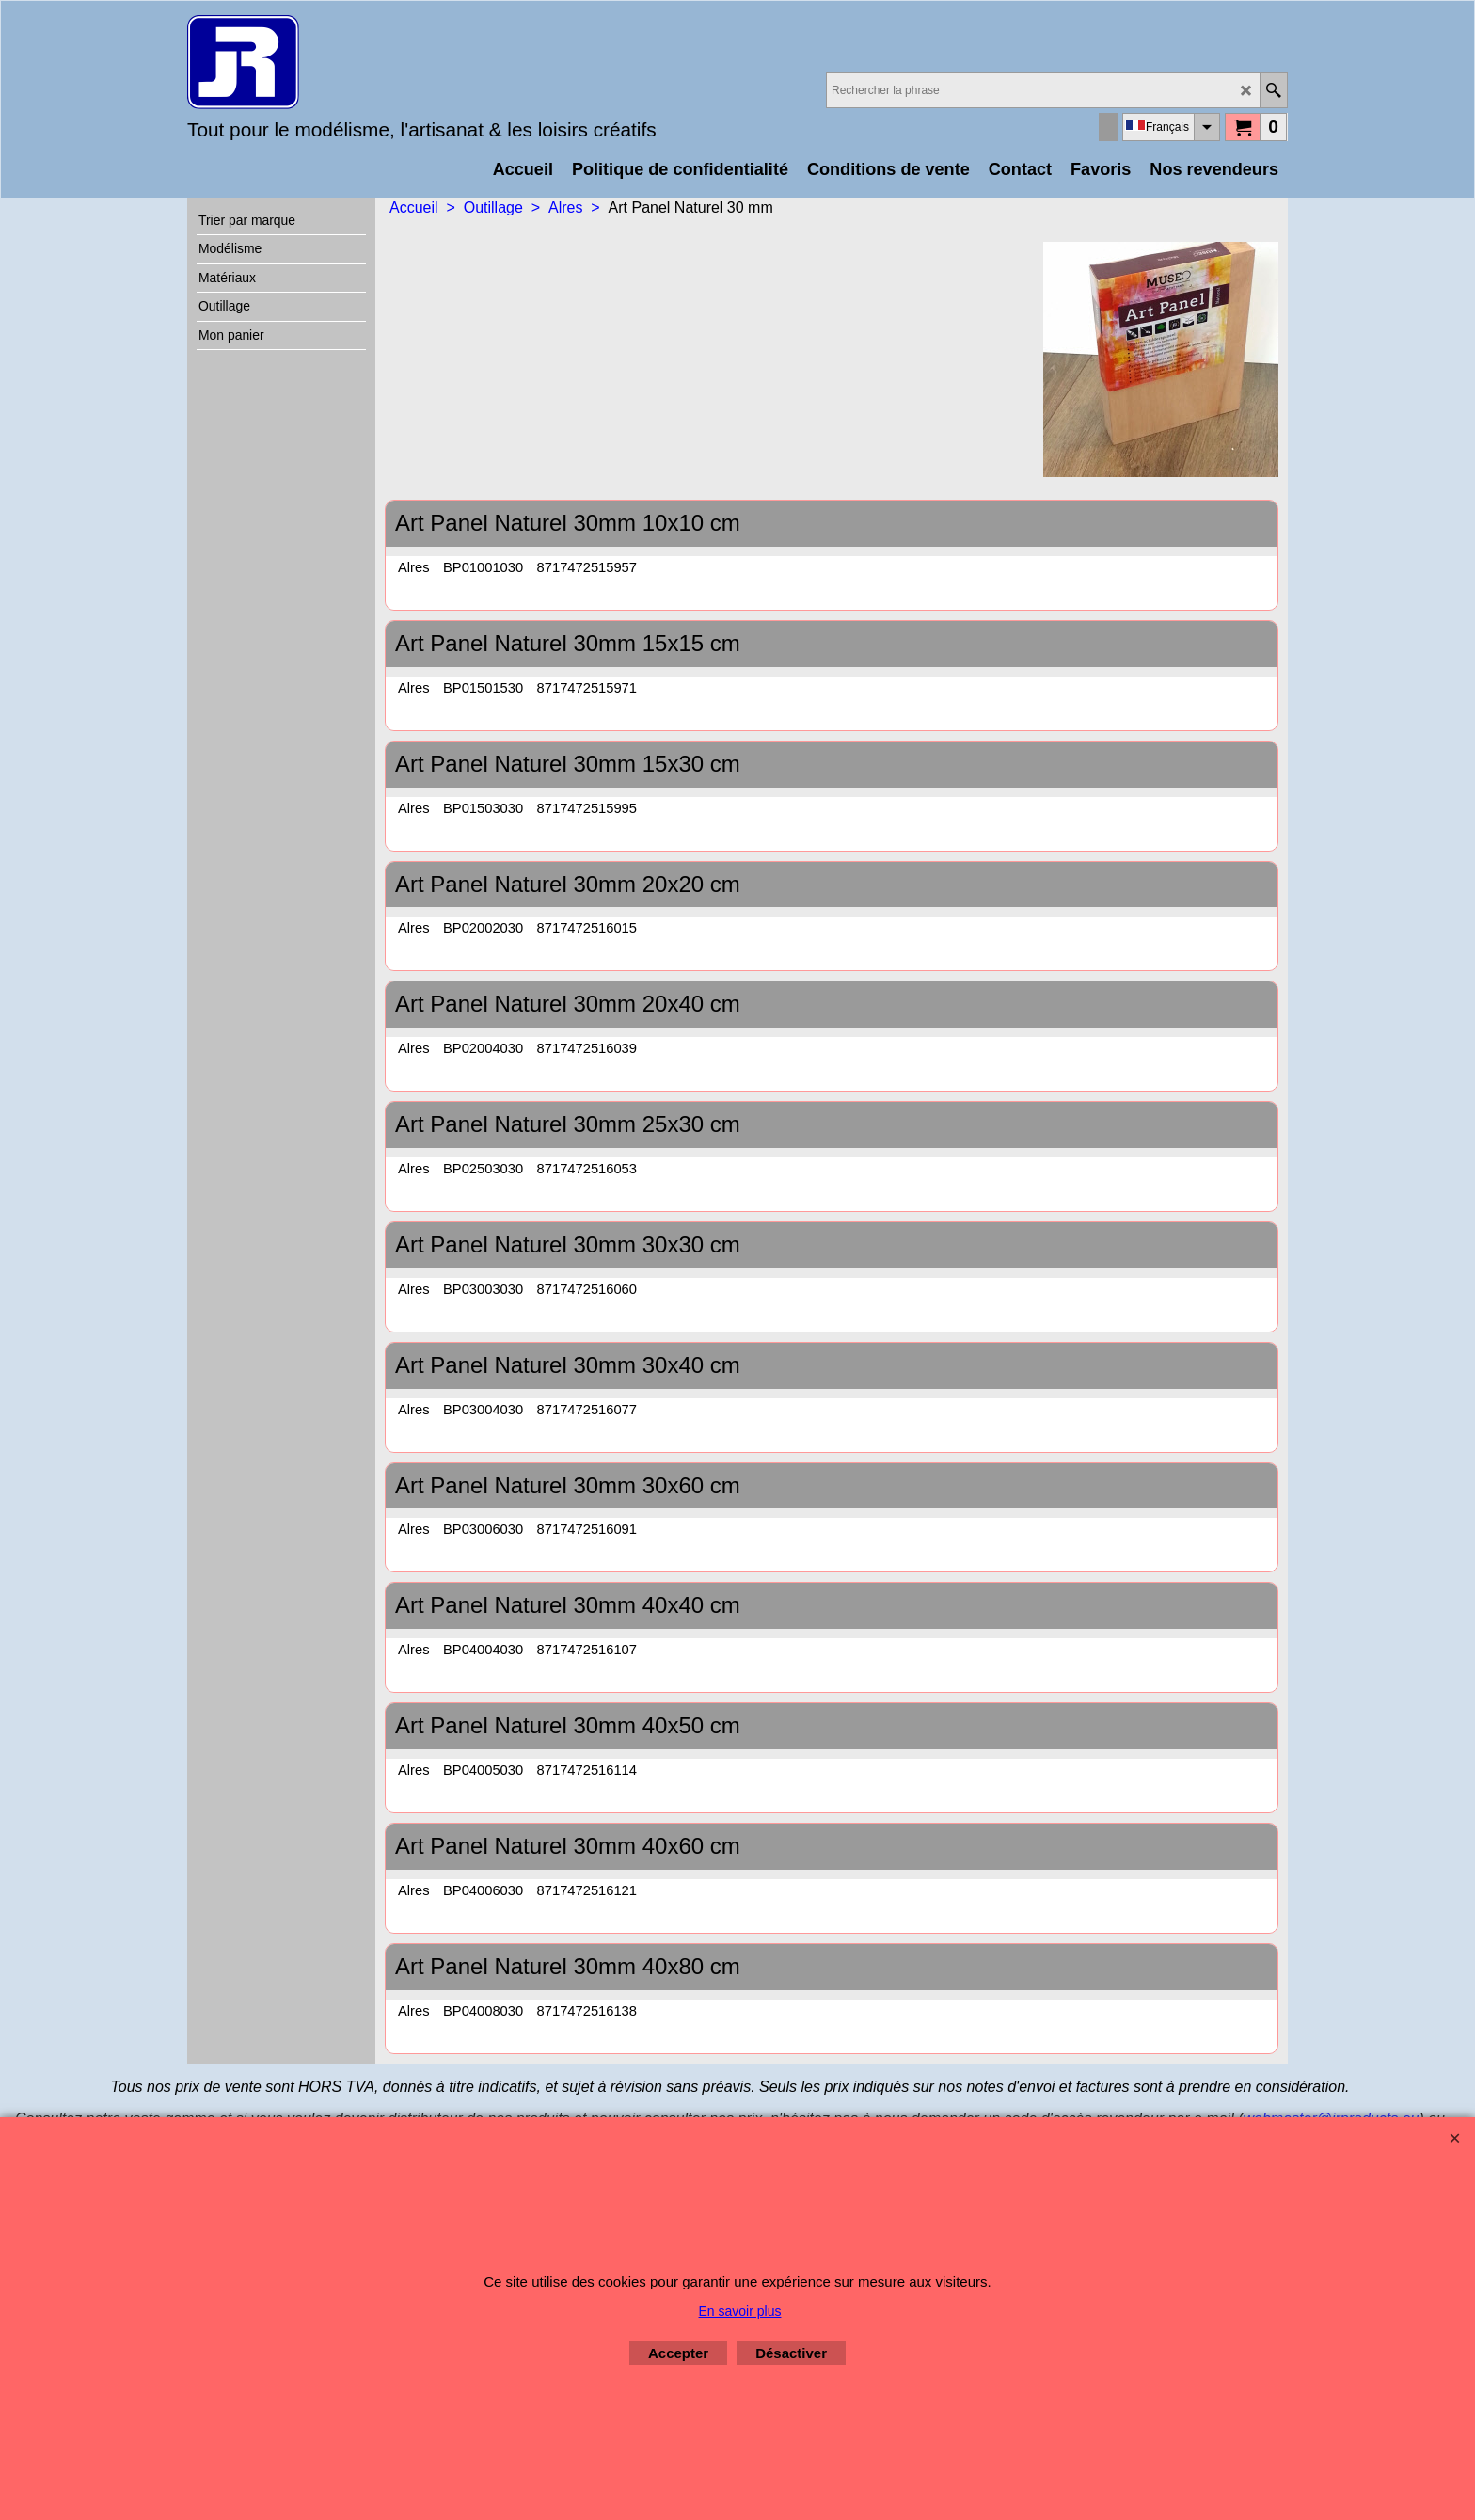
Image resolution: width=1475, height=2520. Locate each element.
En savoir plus (740, 2311)
